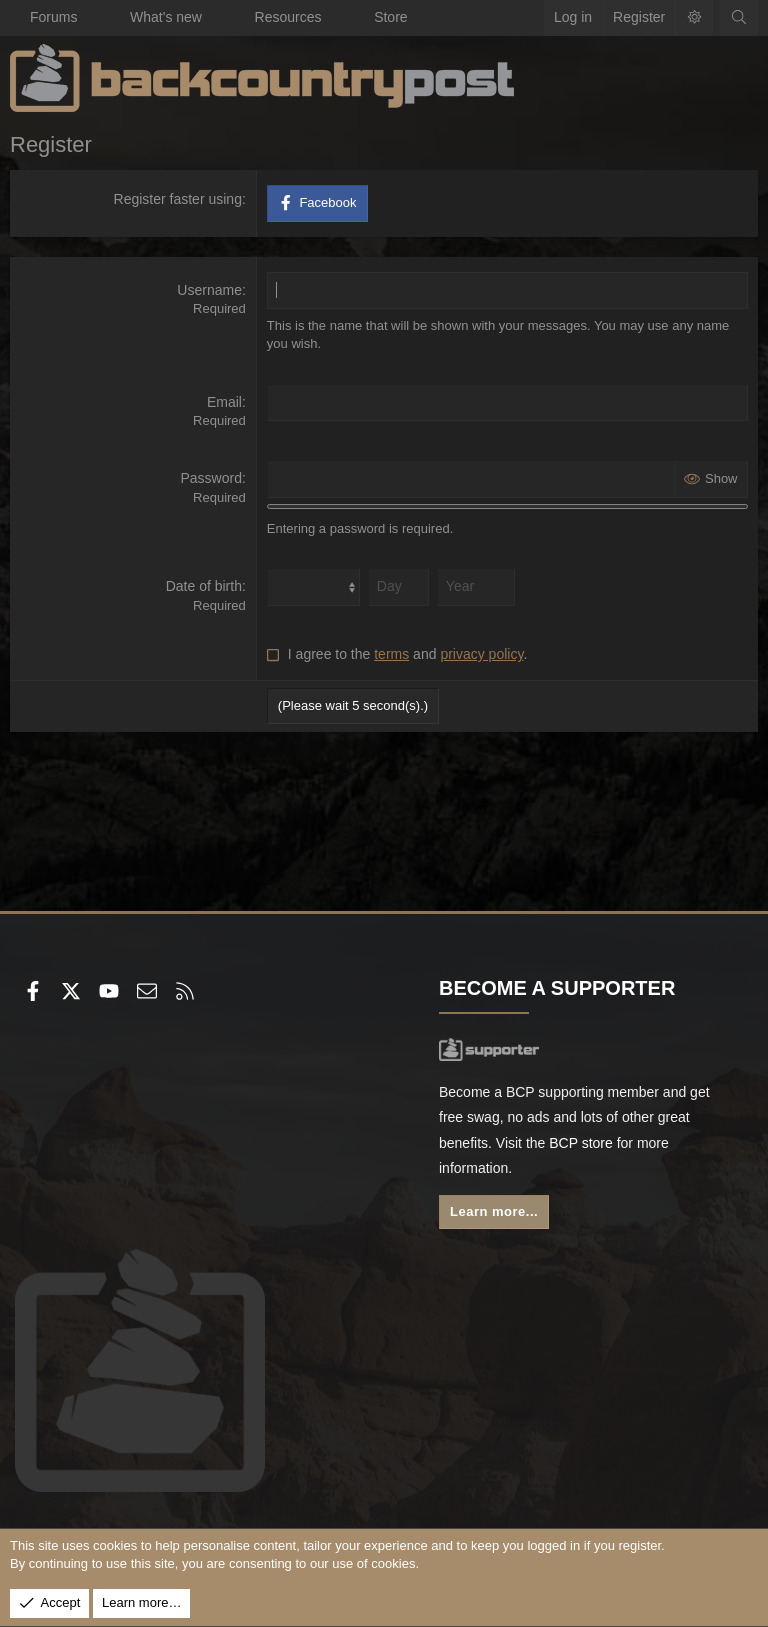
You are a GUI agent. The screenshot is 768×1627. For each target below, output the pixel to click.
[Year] (476, 587)
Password (210, 478)
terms (391, 654)
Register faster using (178, 199)
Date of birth (204, 586)
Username (209, 290)
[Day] (398, 587)
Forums (53, 17)
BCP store (581, 1143)
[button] (95, 18)
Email (224, 402)
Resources (288, 17)
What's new (166, 17)
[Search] (739, 18)
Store (390, 17)
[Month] (313, 587)
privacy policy (481, 654)
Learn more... (494, 1211)
